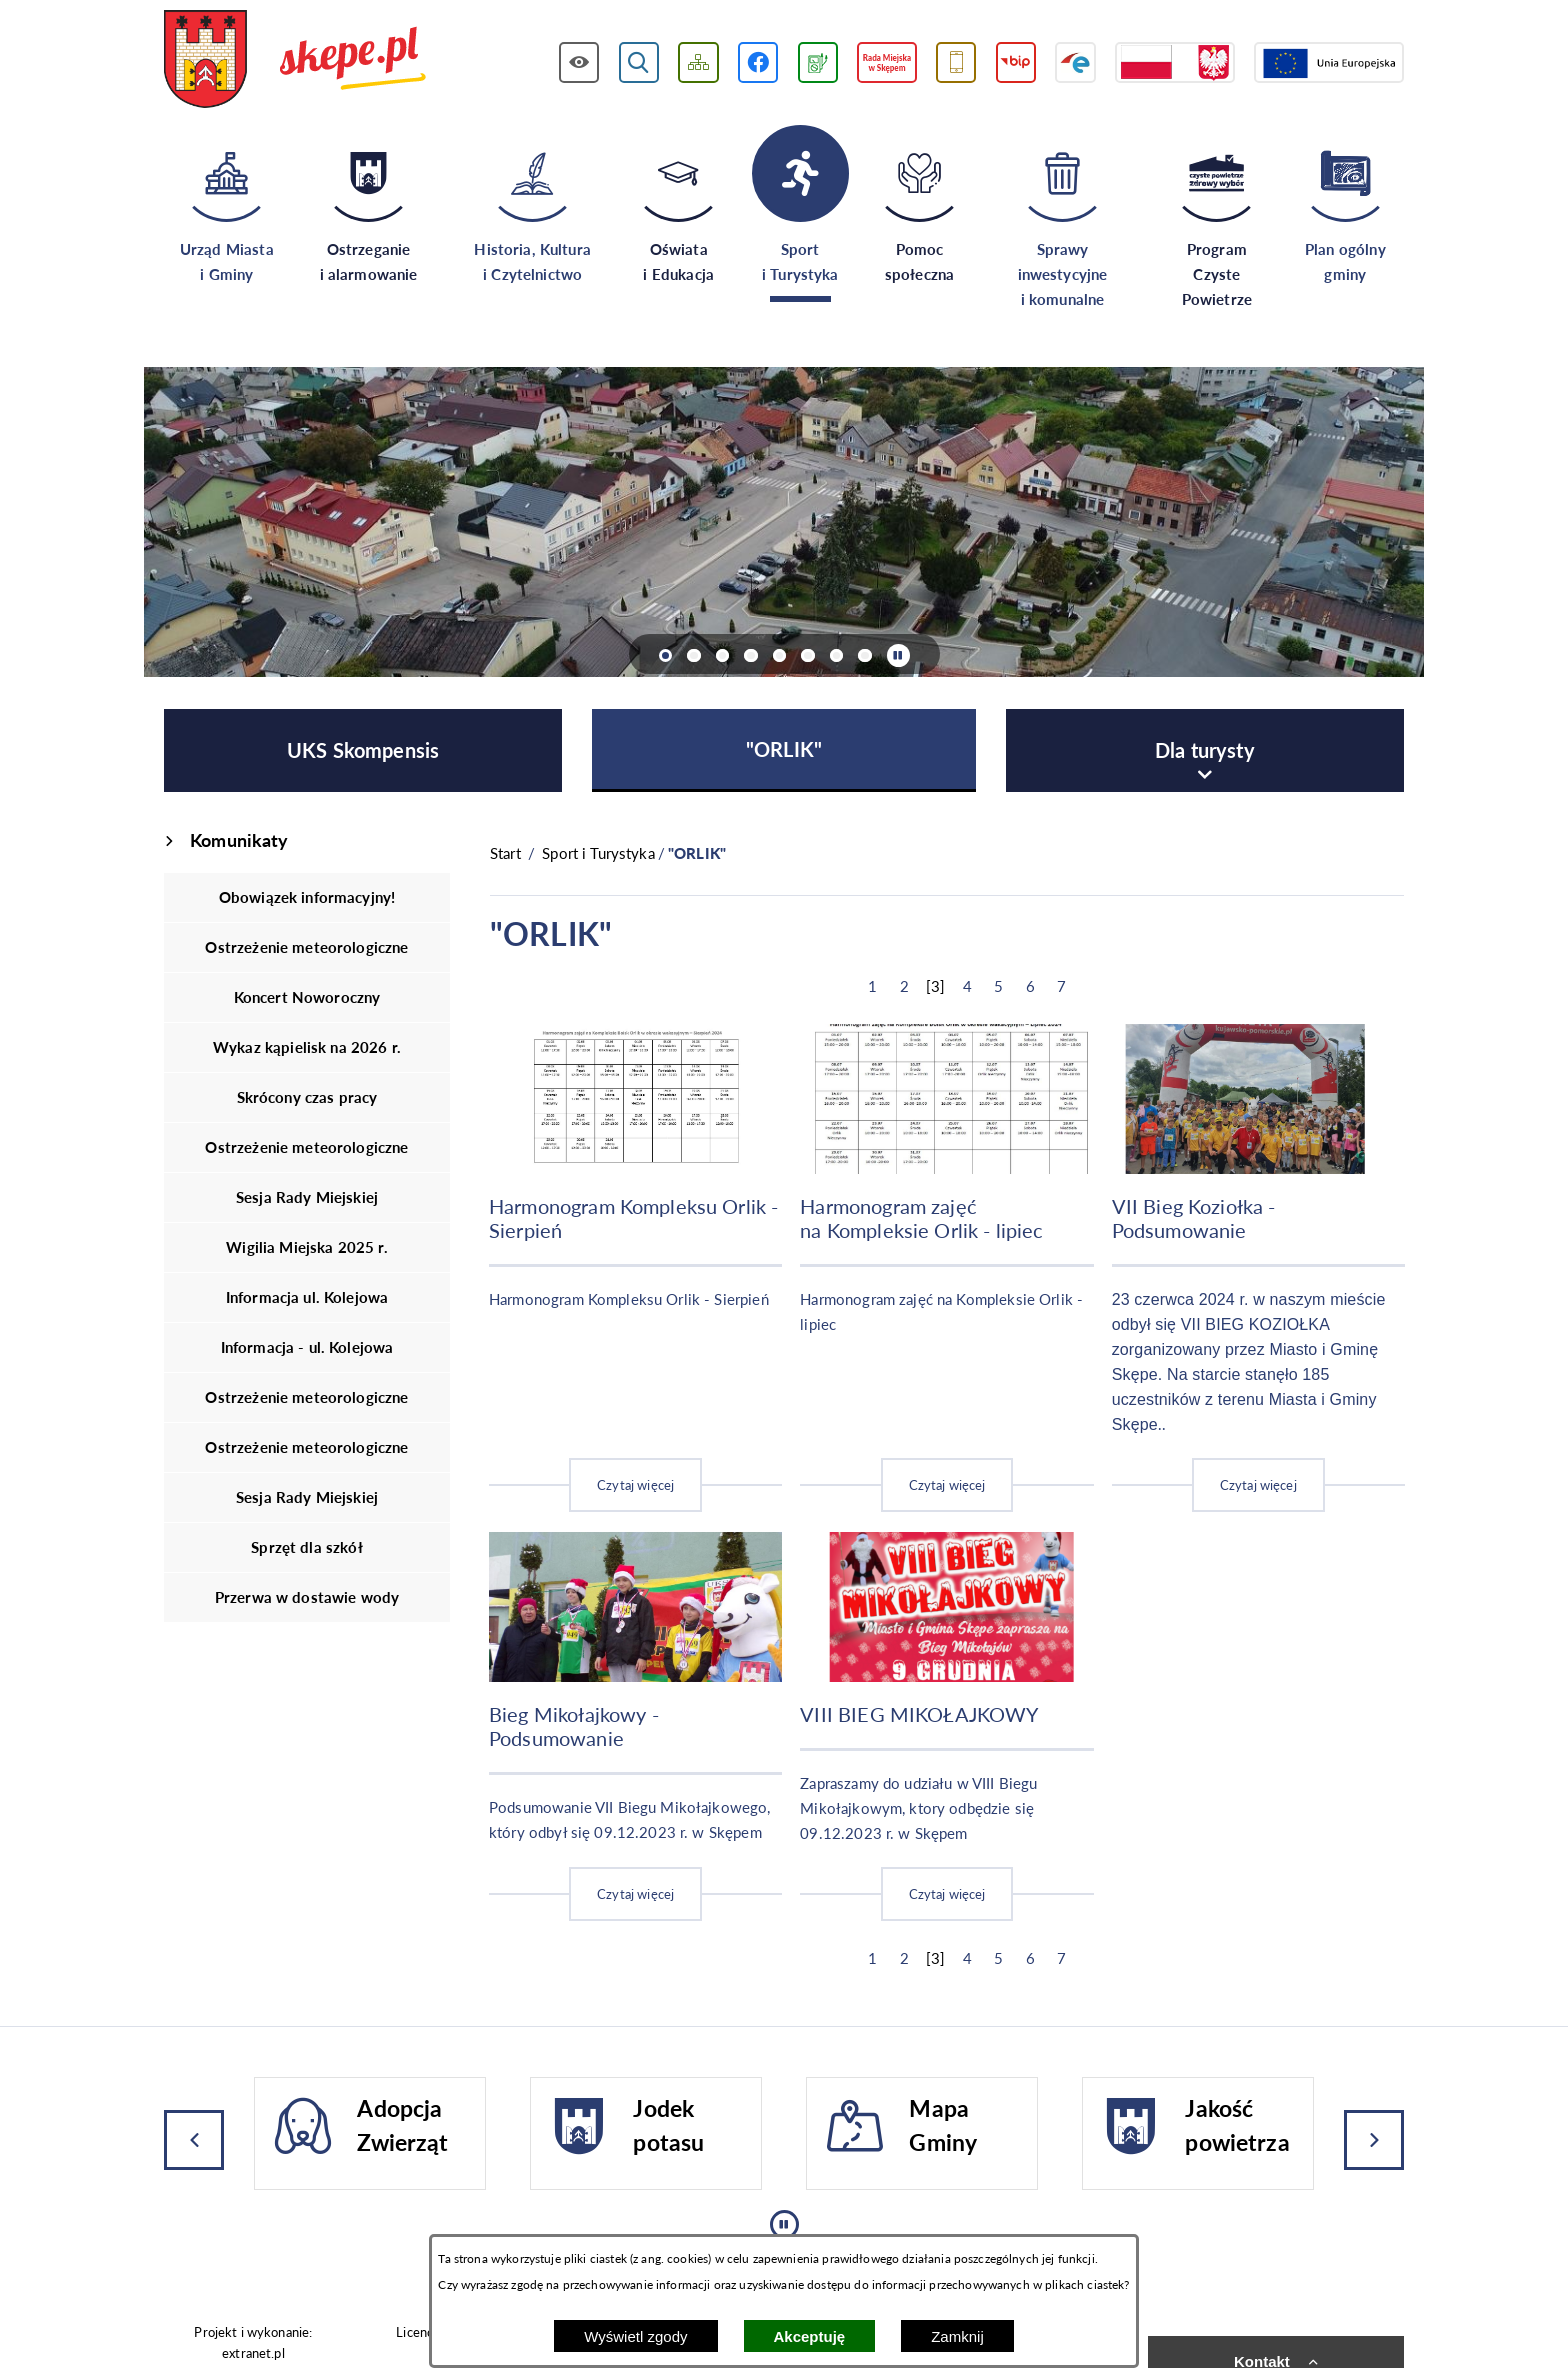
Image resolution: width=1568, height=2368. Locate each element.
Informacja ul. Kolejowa (307, 1297)
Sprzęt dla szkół (306, 1547)
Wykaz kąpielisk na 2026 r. (307, 1047)
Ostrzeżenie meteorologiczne (306, 947)
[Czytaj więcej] (635, 1268)
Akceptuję (810, 2336)
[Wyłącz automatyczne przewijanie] (898, 655)
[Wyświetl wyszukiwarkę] (639, 62)
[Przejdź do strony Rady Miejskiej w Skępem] (887, 62)
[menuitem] (363, 750)
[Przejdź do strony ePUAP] (1075, 62)
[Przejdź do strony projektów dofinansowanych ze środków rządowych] (1175, 62)
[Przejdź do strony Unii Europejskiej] (1329, 62)
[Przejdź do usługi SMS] (956, 62)
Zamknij (957, 2336)
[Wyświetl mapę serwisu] (698, 62)
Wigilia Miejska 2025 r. (306, 1247)
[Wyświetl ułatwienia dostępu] (579, 62)
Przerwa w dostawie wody (307, 1597)
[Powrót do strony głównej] (505, 853)
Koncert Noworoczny (307, 997)
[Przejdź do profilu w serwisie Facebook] (758, 62)
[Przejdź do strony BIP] (1016, 62)
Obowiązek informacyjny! (307, 897)
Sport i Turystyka (598, 853)
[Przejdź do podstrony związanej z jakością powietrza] (818, 62)
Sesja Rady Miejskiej (307, 1197)
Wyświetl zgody (635, 2336)
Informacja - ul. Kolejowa (307, 1347)
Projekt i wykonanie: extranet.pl (253, 2342)
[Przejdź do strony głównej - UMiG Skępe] (295, 61)
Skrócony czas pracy (307, 1097)
